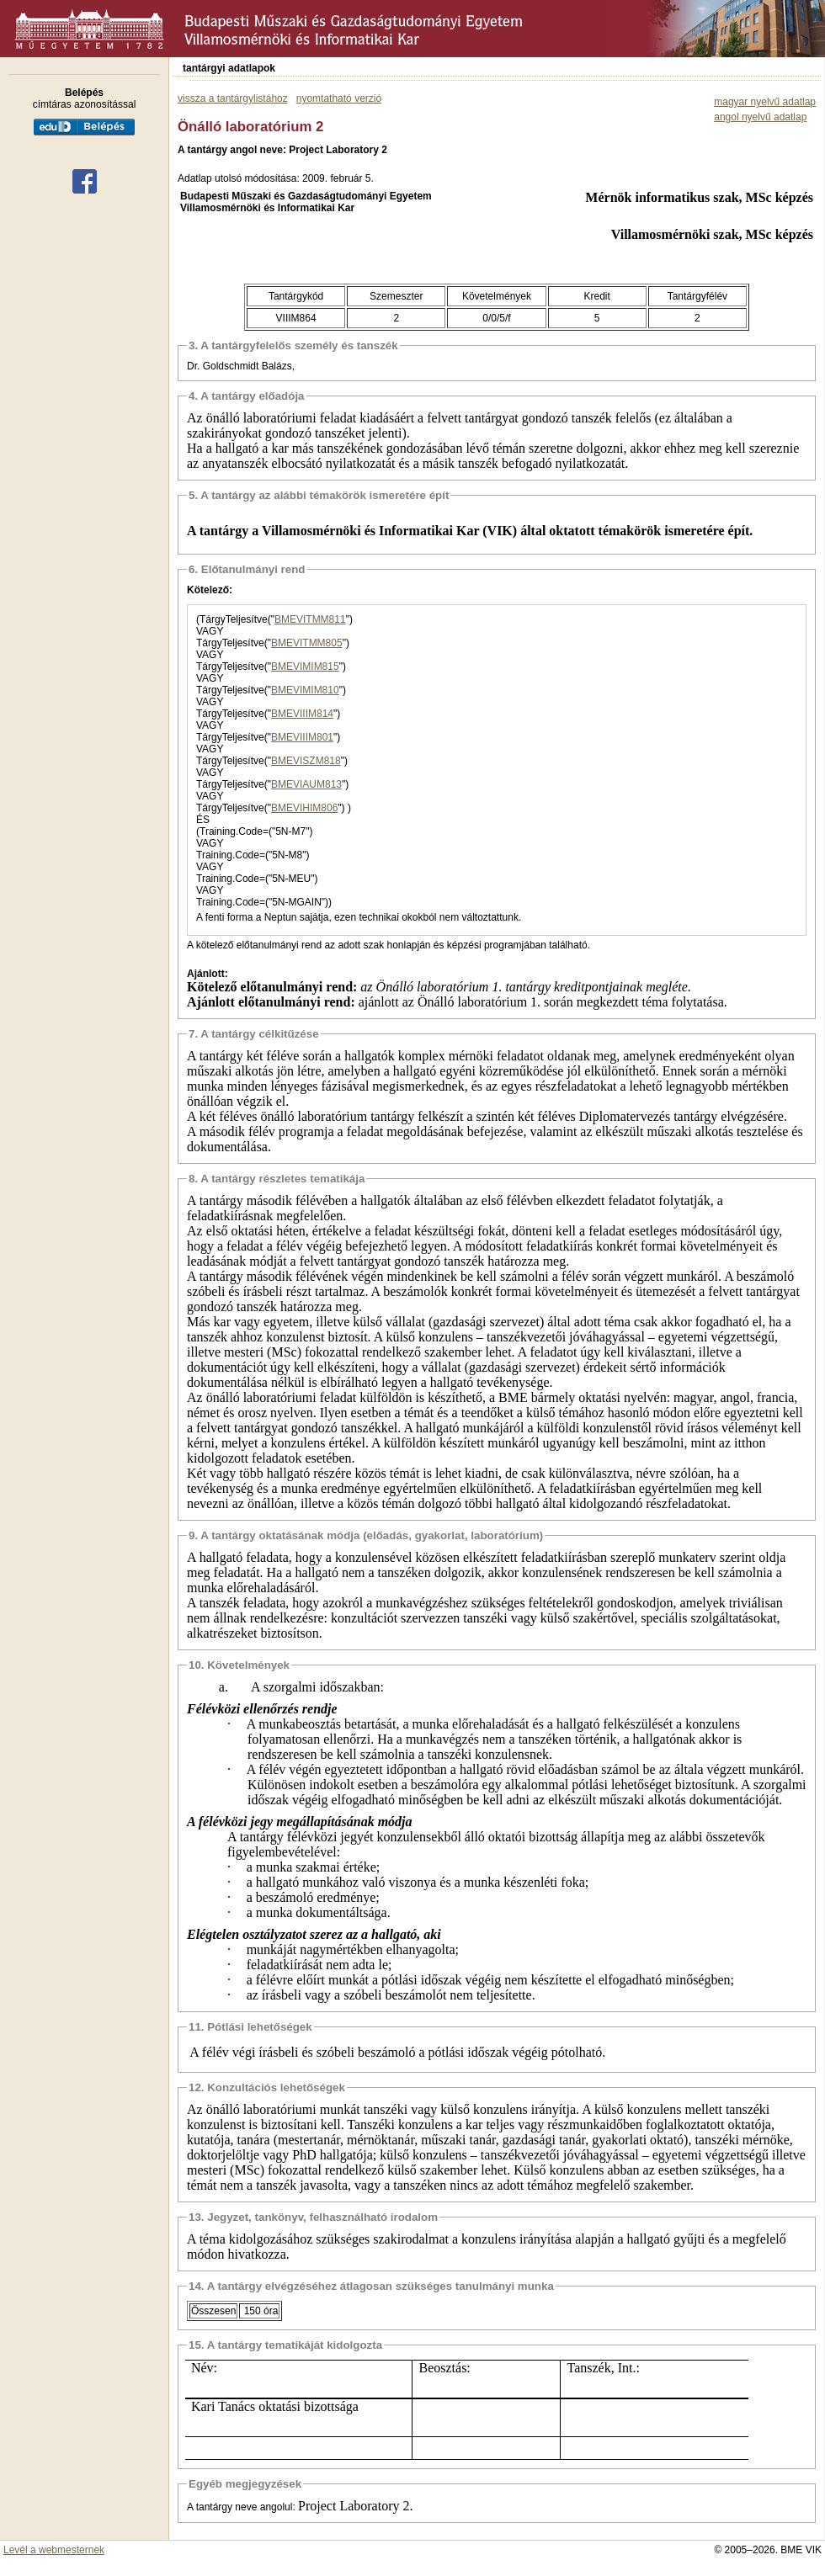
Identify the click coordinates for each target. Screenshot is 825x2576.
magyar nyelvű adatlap (765, 102)
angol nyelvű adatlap (760, 117)
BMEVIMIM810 (305, 690)
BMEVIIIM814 (302, 714)
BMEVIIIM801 (302, 737)
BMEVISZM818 (306, 761)
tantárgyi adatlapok (229, 68)
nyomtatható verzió (338, 98)
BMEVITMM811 (310, 619)
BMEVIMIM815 (305, 666)
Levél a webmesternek (53, 2550)
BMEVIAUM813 (306, 784)
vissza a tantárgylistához (233, 98)
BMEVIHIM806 (304, 808)
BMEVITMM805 (307, 643)
